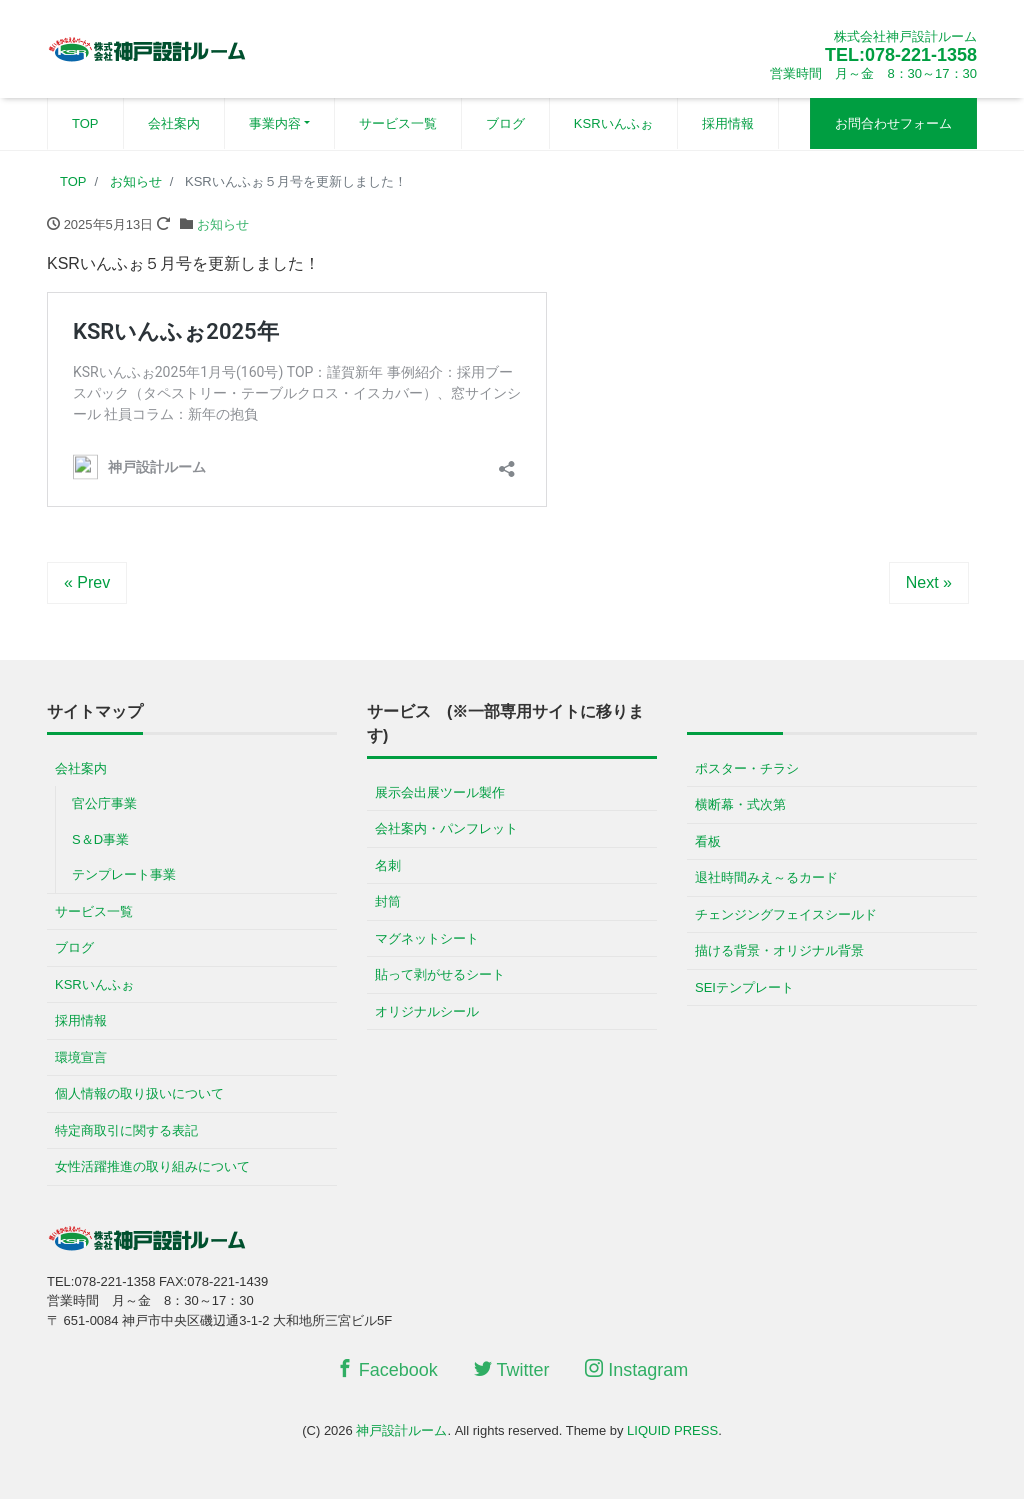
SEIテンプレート (744, 987)
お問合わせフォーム (893, 123)
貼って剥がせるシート (440, 974)
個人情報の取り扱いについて (139, 1093)
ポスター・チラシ (747, 768)
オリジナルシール (427, 1011)
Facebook (387, 1369)
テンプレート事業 (124, 874)
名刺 (388, 865)
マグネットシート (427, 938)
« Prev (87, 582)
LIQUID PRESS (672, 1430)
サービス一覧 (398, 123)
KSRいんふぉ (613, 123)
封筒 (388, 901)
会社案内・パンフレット (446, 828)
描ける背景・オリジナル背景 (779, 950)
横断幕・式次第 (740, 804)
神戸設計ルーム (401, 1430)
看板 (708, 841)
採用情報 (728, 123)
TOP (85, 123)
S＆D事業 (100, 839)
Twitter (512, 1369)
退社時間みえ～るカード (766, 877)
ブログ (505, 123)
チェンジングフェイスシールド (786, 914)
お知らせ (223, 224)
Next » (929, 582)
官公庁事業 (104, 803)
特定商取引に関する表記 (126, 1130)
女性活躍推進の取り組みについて (152, 1166)
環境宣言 (81, 1057)
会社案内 (174, 123)
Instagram (636, 1369)
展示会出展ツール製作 (440, 792)
